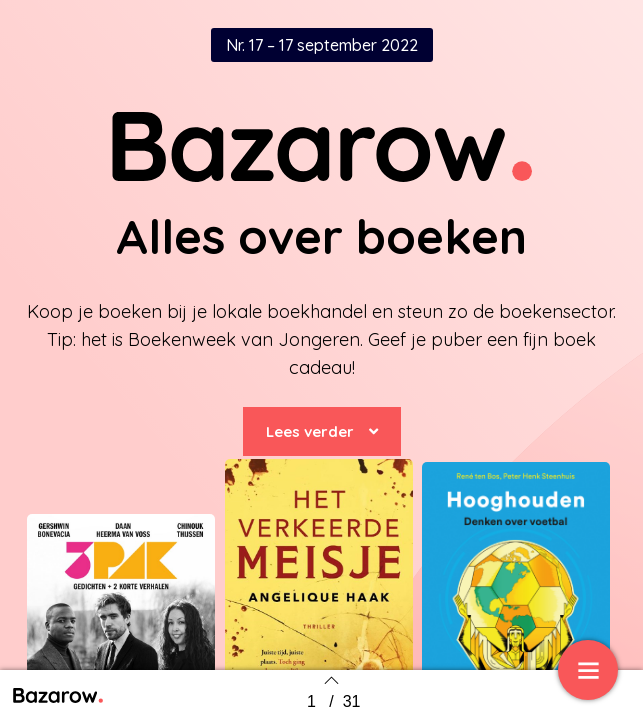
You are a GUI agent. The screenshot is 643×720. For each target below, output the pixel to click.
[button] (322, 431)
